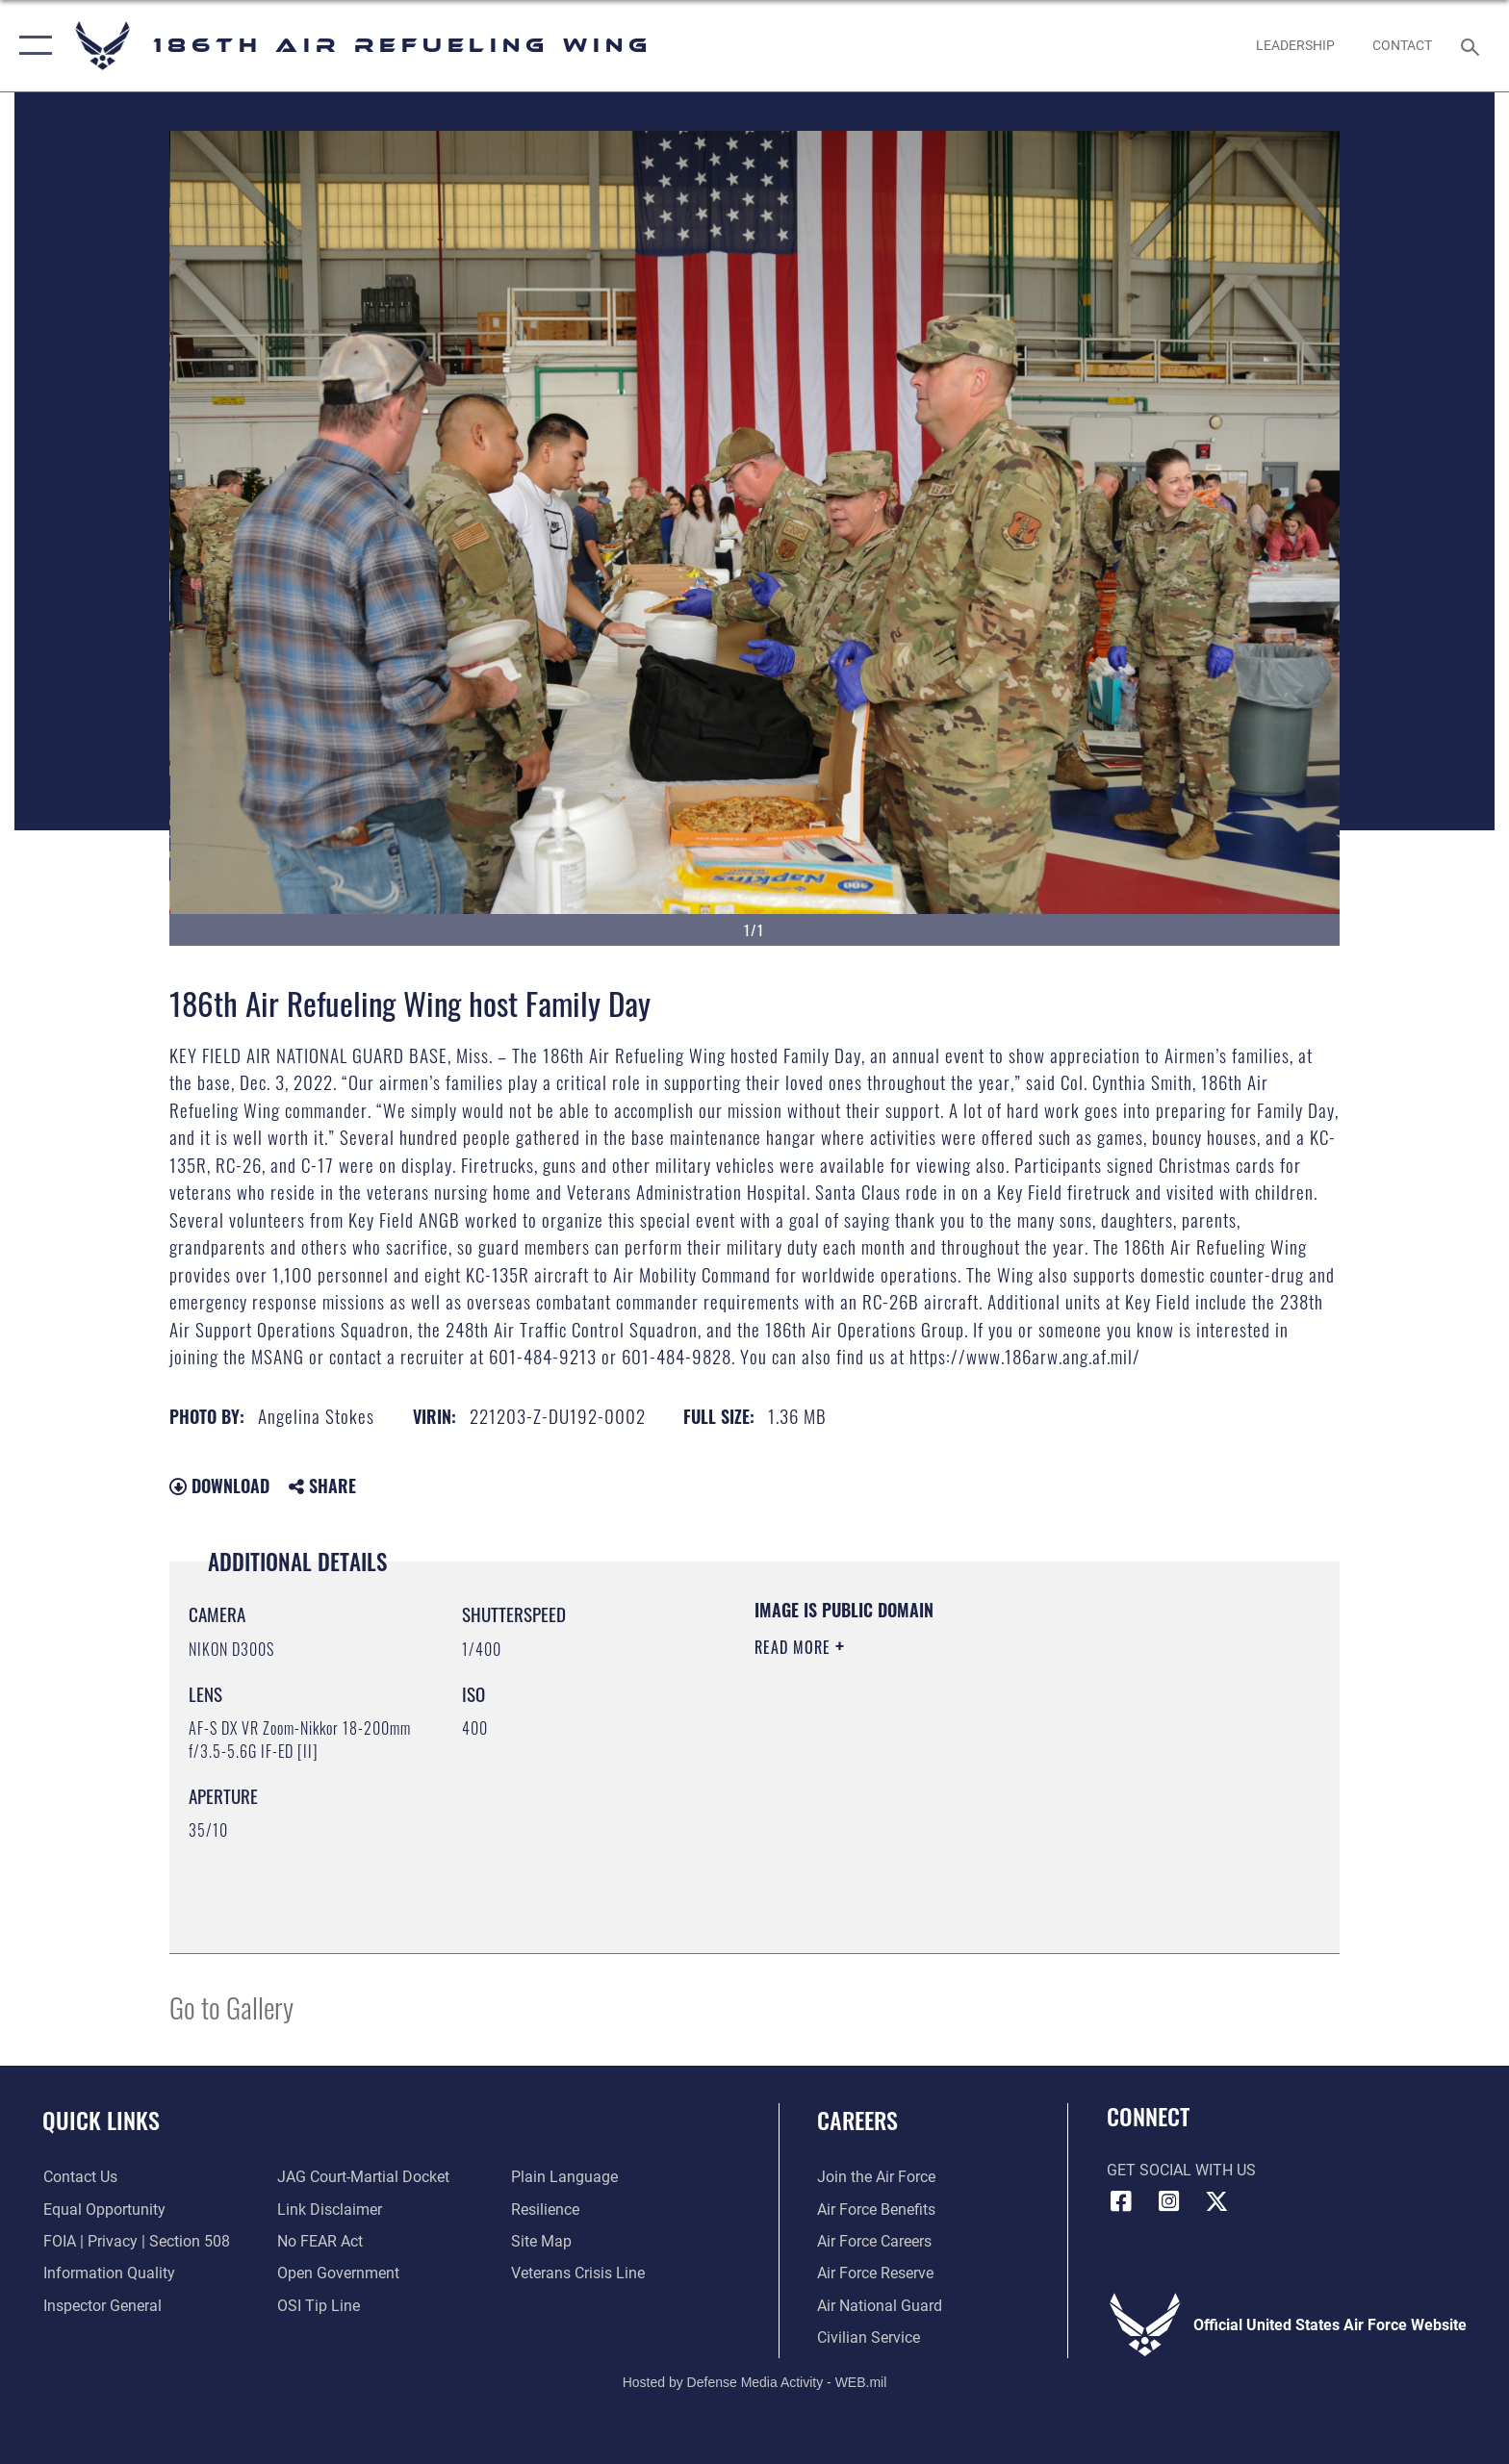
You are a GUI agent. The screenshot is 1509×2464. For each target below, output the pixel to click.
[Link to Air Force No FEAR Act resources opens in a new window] (320, 2241)
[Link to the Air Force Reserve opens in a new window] (875, 2273)
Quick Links (101, 2120)
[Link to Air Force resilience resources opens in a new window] (545, 2209)
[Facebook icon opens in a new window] (1121, 2201)
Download (219, 1485)
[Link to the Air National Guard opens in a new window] (879, 2306)
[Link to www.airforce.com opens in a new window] (876, 2177)
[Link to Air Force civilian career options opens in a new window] (868, 2337)
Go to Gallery (231, 2006)
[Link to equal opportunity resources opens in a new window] (103, 2209)
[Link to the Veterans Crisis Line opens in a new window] (578, 2273)
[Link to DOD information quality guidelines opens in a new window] (108, 2273)
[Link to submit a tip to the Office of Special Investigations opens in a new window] (318, 2306)
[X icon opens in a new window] (1216, 2201)
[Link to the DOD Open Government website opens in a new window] (338, 2273)
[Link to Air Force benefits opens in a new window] (876, 2209)
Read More (794, 1647)
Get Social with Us (1181, 2170)
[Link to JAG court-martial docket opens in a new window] (363, 2177)
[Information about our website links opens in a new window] (329, 2209)
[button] (31, 45)
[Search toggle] (1473, 45)
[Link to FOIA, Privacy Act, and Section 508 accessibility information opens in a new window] (135, 2241)
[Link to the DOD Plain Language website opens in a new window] (564, 2177)
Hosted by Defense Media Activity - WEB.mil (755, 2382)
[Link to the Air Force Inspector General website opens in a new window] (101, 2306)
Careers (857, 2120)
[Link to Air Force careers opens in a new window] (874, 2241)
